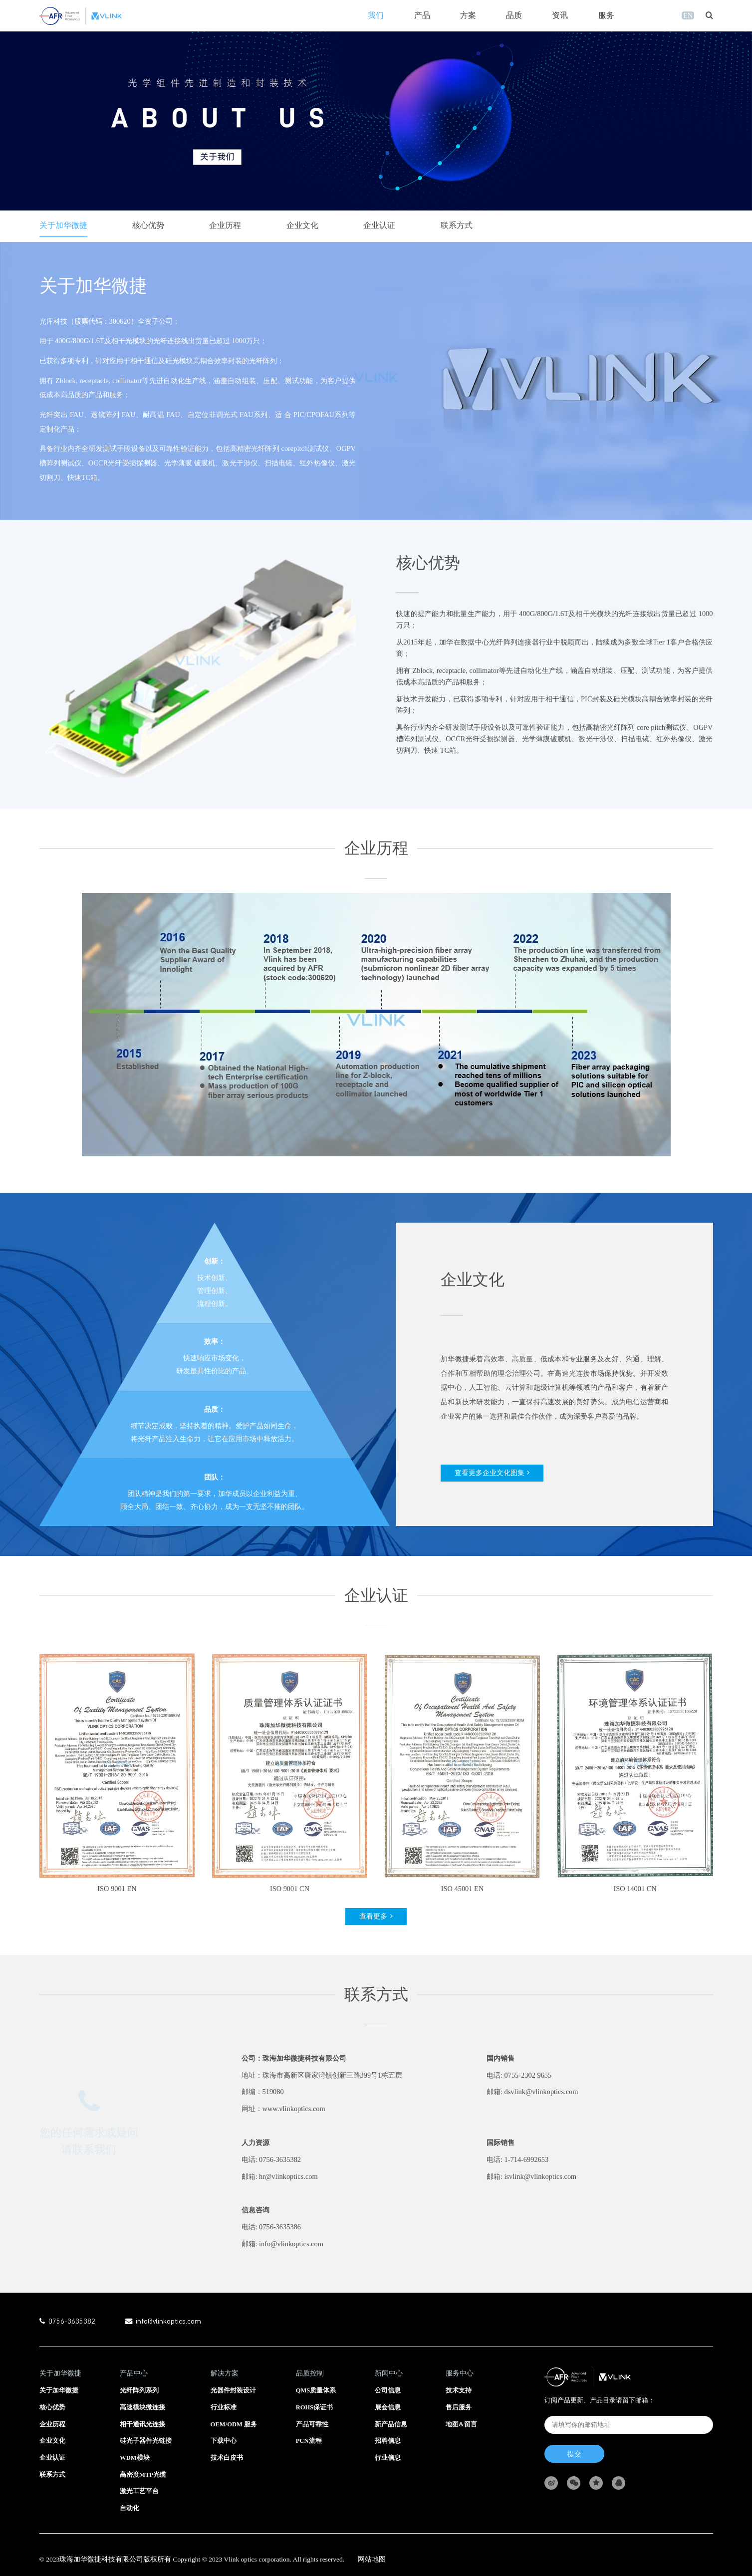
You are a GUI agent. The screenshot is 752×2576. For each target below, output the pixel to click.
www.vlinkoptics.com (293, 2129)
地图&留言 (461, 2424)
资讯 (560, 15)
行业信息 (388, 2457)
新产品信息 (391, 2424)
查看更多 (373, 1936)
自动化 (129, 2508)
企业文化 (302, 225)
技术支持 (459, 2390)
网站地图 (372, 2559)
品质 (514, 15)
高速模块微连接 (142, 2407)
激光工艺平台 (139, 2491)
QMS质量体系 (316, 2390)
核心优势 (148, 225)
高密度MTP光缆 (143, 2474)
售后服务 (459, 2407)
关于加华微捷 (63, 225)
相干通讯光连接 (142, 2424)
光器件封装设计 (233, 2390)
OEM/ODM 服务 (234, 2424)
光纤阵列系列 (139, 2390)
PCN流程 (309, 2440)
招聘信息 (388, 2440)
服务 (606, 15)
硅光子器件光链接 (146, 2440)
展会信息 (388, 2407)
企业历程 (225, 225)
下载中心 (224, 2440)
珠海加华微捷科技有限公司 (101, 2559)
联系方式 (457, 225)
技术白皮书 (227, 2457)
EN (688, 15)
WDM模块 (135, 2457)
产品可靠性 (312, 2424)
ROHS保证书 (314, 2407)
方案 (468, 15)
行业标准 (224, 2407)
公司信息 (388, 2390)
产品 (422, 15)
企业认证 (379, 225)
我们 (376, 15)
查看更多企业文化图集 (489, 1473)
